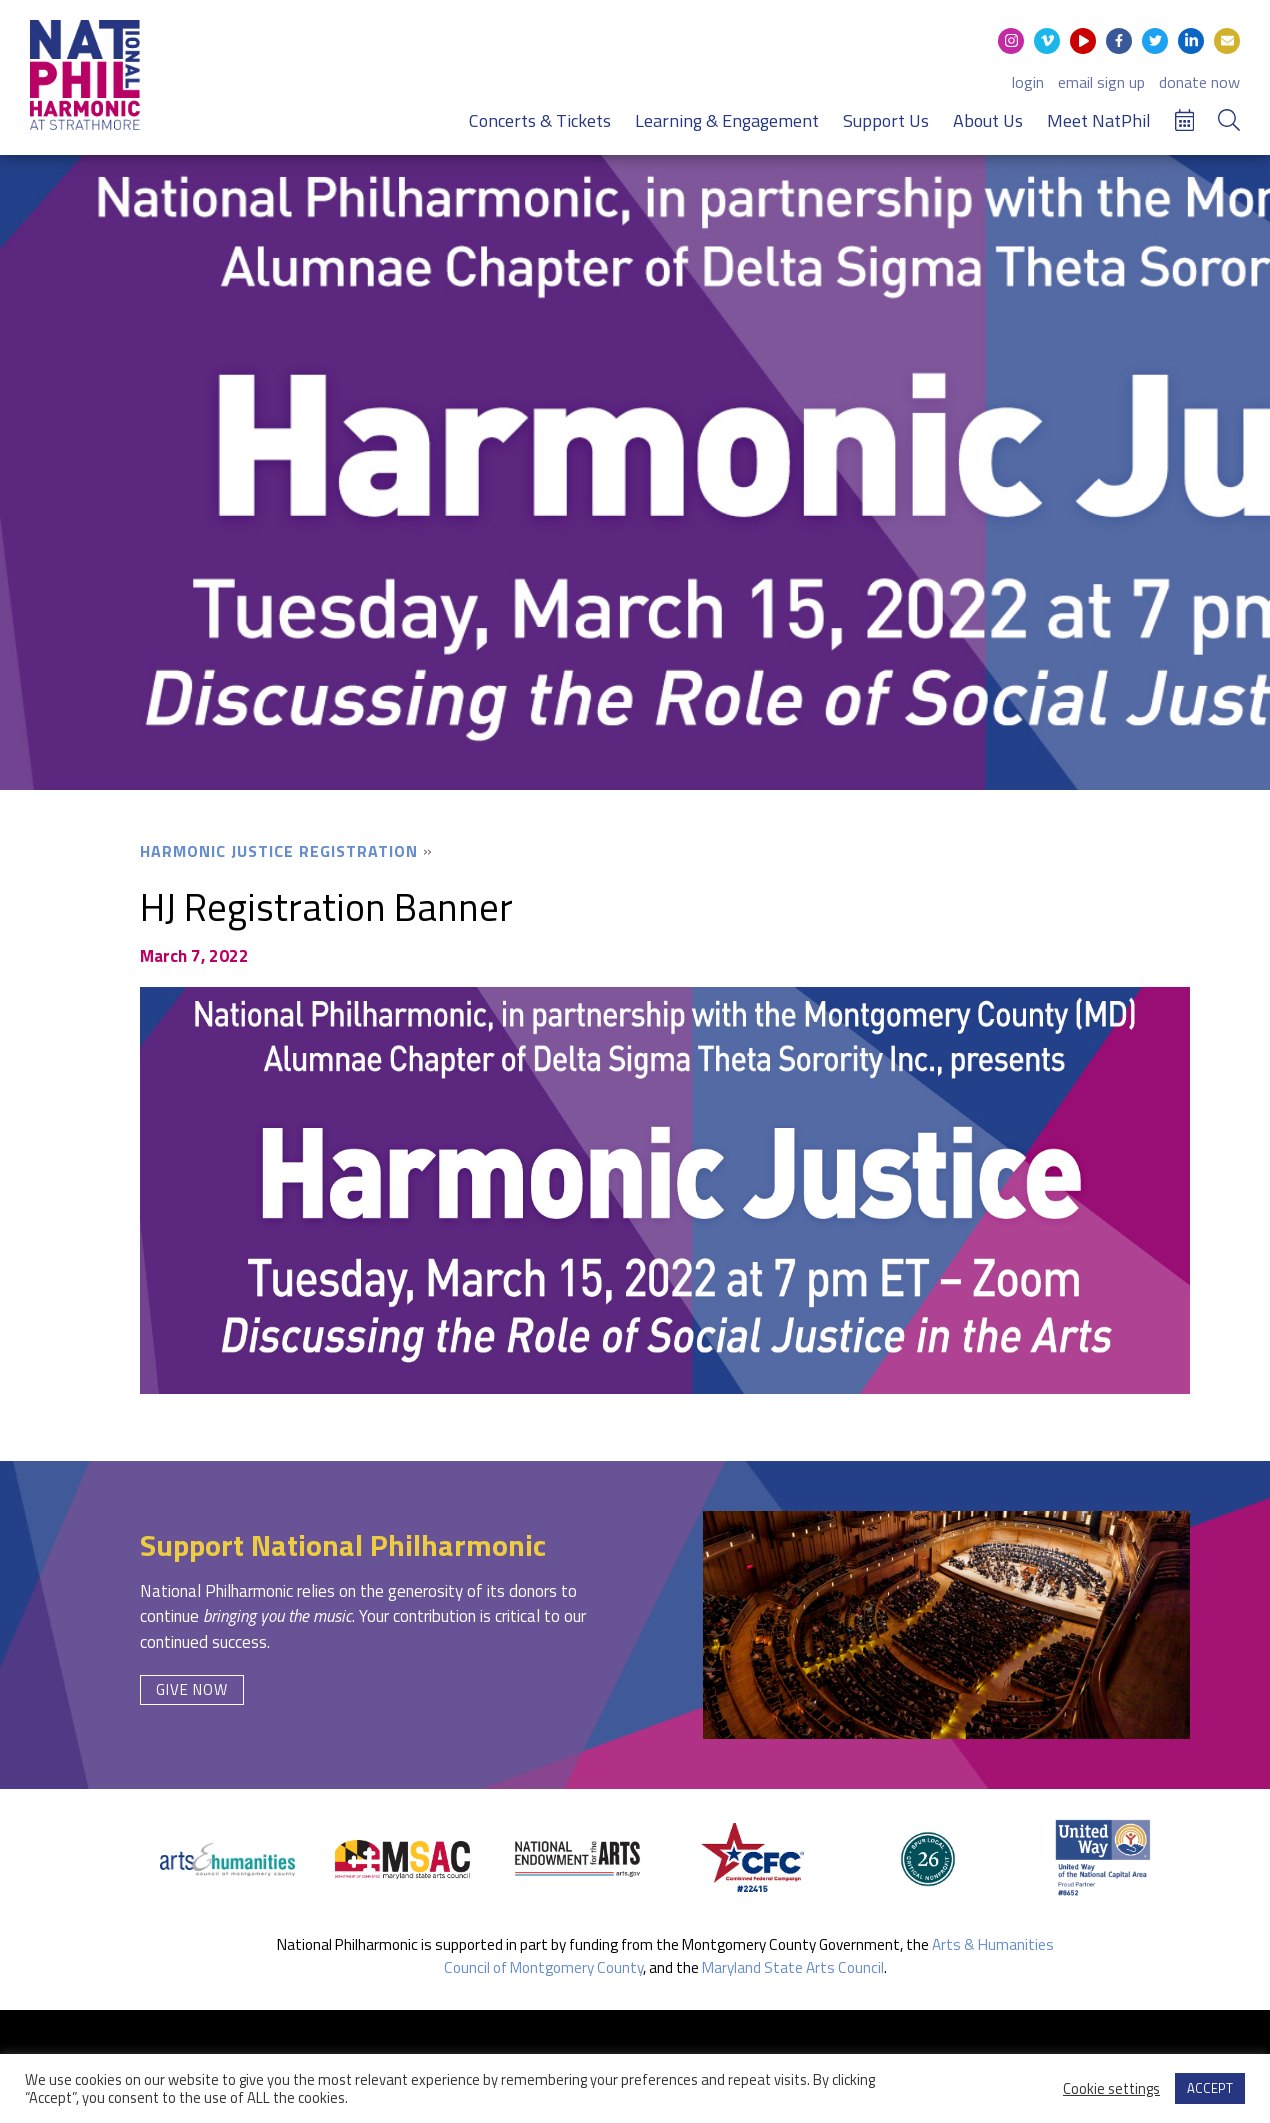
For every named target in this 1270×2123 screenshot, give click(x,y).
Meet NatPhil (1099, 120)
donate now (1199, 82)
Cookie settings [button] (1111, 2089)
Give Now (192, 1689)
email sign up (1101, 82)
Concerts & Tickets (540, 120)
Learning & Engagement (727, 120)
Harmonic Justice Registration (279, 851)
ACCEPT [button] (1210, 2088)
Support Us (886, 120)
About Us (988, 120)
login (1028, 82)
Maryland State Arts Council (793, 1967)
